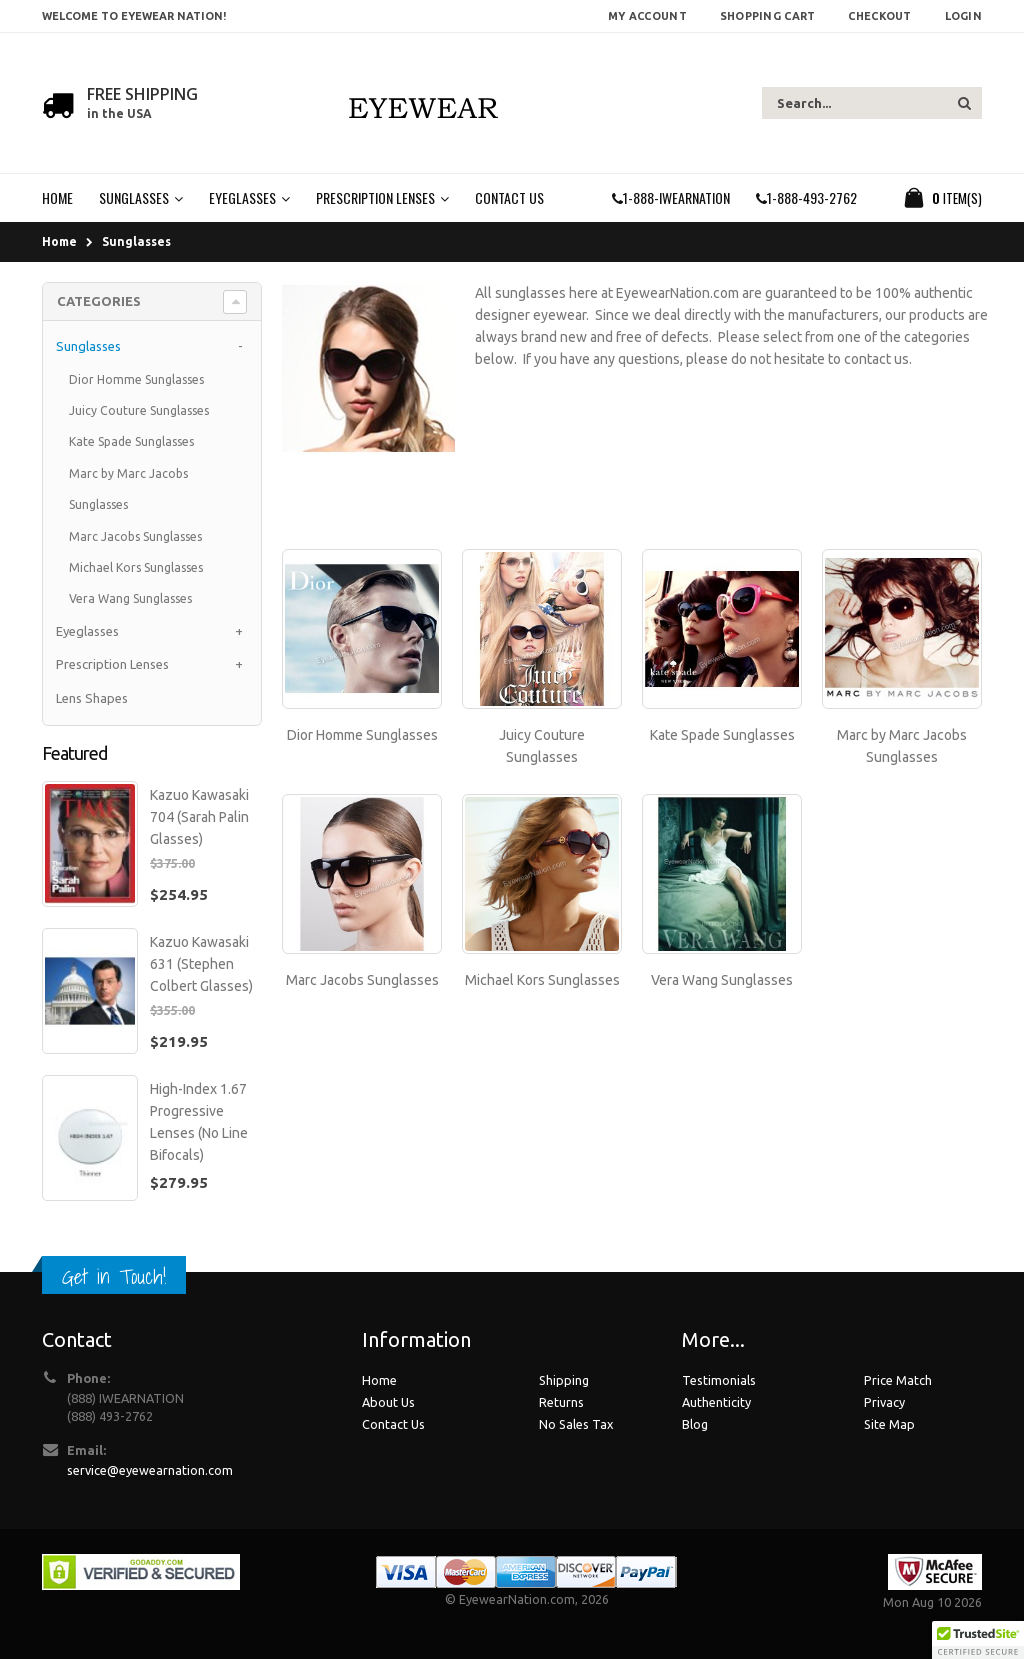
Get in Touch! (114, 1276)
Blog (695, 1424)
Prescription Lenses (112, 664)
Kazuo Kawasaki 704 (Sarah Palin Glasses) (199, 817)
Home (59, 241)
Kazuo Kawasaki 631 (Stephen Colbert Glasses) (201, 964)
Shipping (564, 1380)
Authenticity (716, 1402)
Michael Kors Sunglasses (542, 980)
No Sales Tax (576, 1424)
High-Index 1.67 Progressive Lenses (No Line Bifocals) (199, 1122)
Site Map (889, 1424)
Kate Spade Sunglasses (722, 735)
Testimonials (719, 1380)
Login (963, 16)
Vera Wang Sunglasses (722, 980)
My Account (647, 16)
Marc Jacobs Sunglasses (362, 980)
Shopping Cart (768, 16)
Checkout (879, 16)
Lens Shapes (92, 698)
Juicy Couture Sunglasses (139, 410)
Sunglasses (136, 241)
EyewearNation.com (517, 1599)
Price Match (898, 1380)
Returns (561, 1402)
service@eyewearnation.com (150, 1470)
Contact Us (393, 1424)
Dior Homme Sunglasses (362, 735)
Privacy (884, 1402)
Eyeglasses (87, 631)
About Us (388, 1402)
